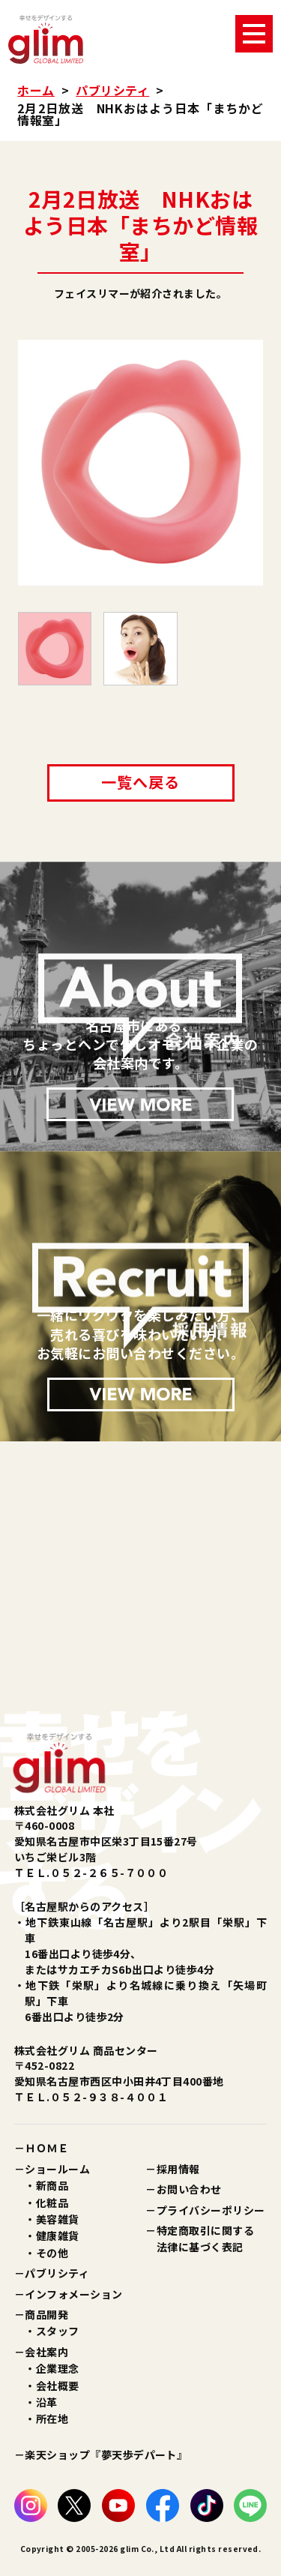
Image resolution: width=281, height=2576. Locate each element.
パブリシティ (112, 90)
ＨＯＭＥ (46, 2147)
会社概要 (57, 2385)
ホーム (35, 90)
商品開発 (46, 2314)
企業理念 (57, 2368)
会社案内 (46, 2351)
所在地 (52, 2418)
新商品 (52, 2185)
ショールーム (57, 2168)
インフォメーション (73, 2294)
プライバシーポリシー (211, 2210)
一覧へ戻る (141, 782)
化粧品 (52, 2202)
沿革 (47, 2402)
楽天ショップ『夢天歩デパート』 (106, 2454)
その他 (52, 2252)
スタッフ (57, 2330)
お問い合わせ (189, 2189)
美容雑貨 (57, 2219)
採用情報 (178, 2168)
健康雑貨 (57, 2235)
